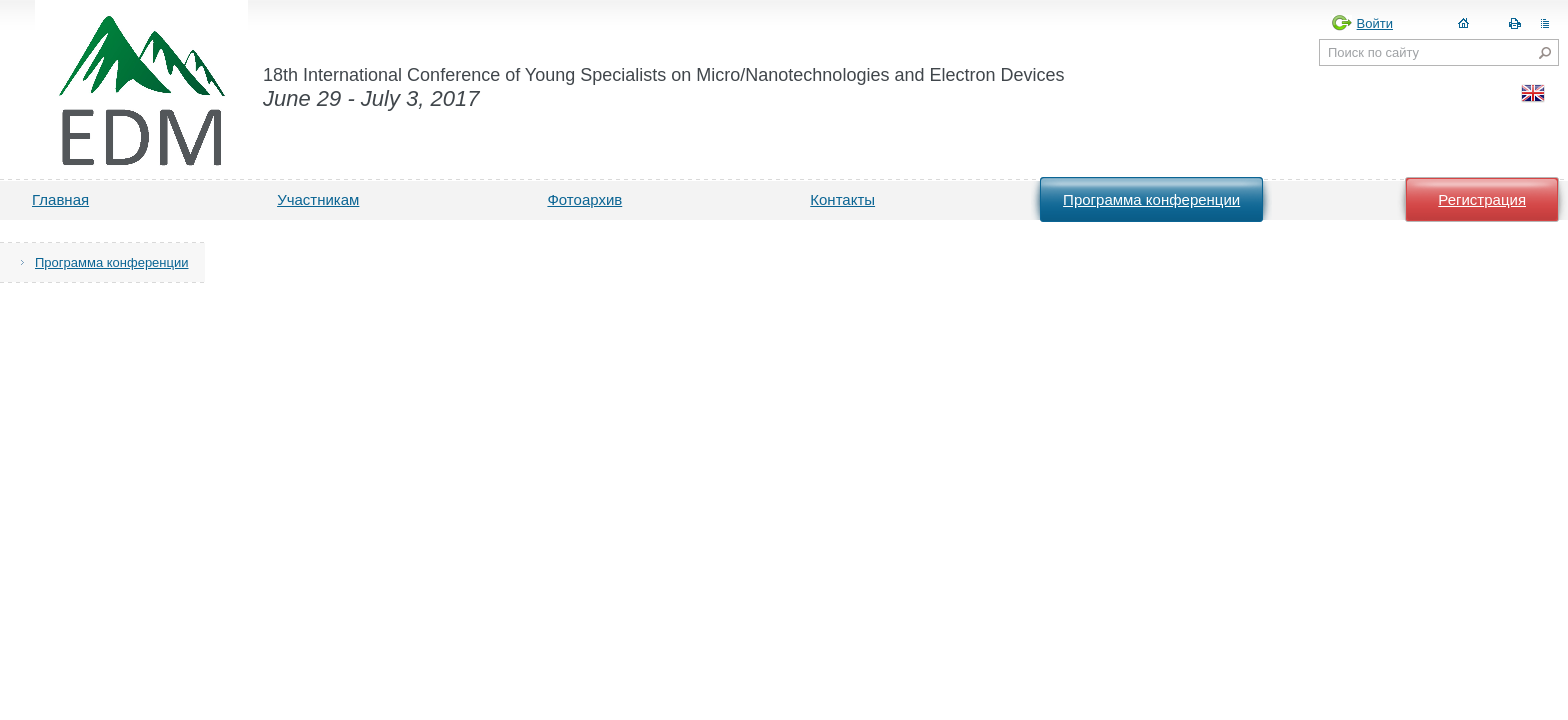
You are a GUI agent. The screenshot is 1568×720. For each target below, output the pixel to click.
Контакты (842, 199)
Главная (60, 199)
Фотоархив (584, 199)
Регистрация (1482, 199)
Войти (1375, 23)
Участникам (318, 199)
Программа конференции (1151, 199)
